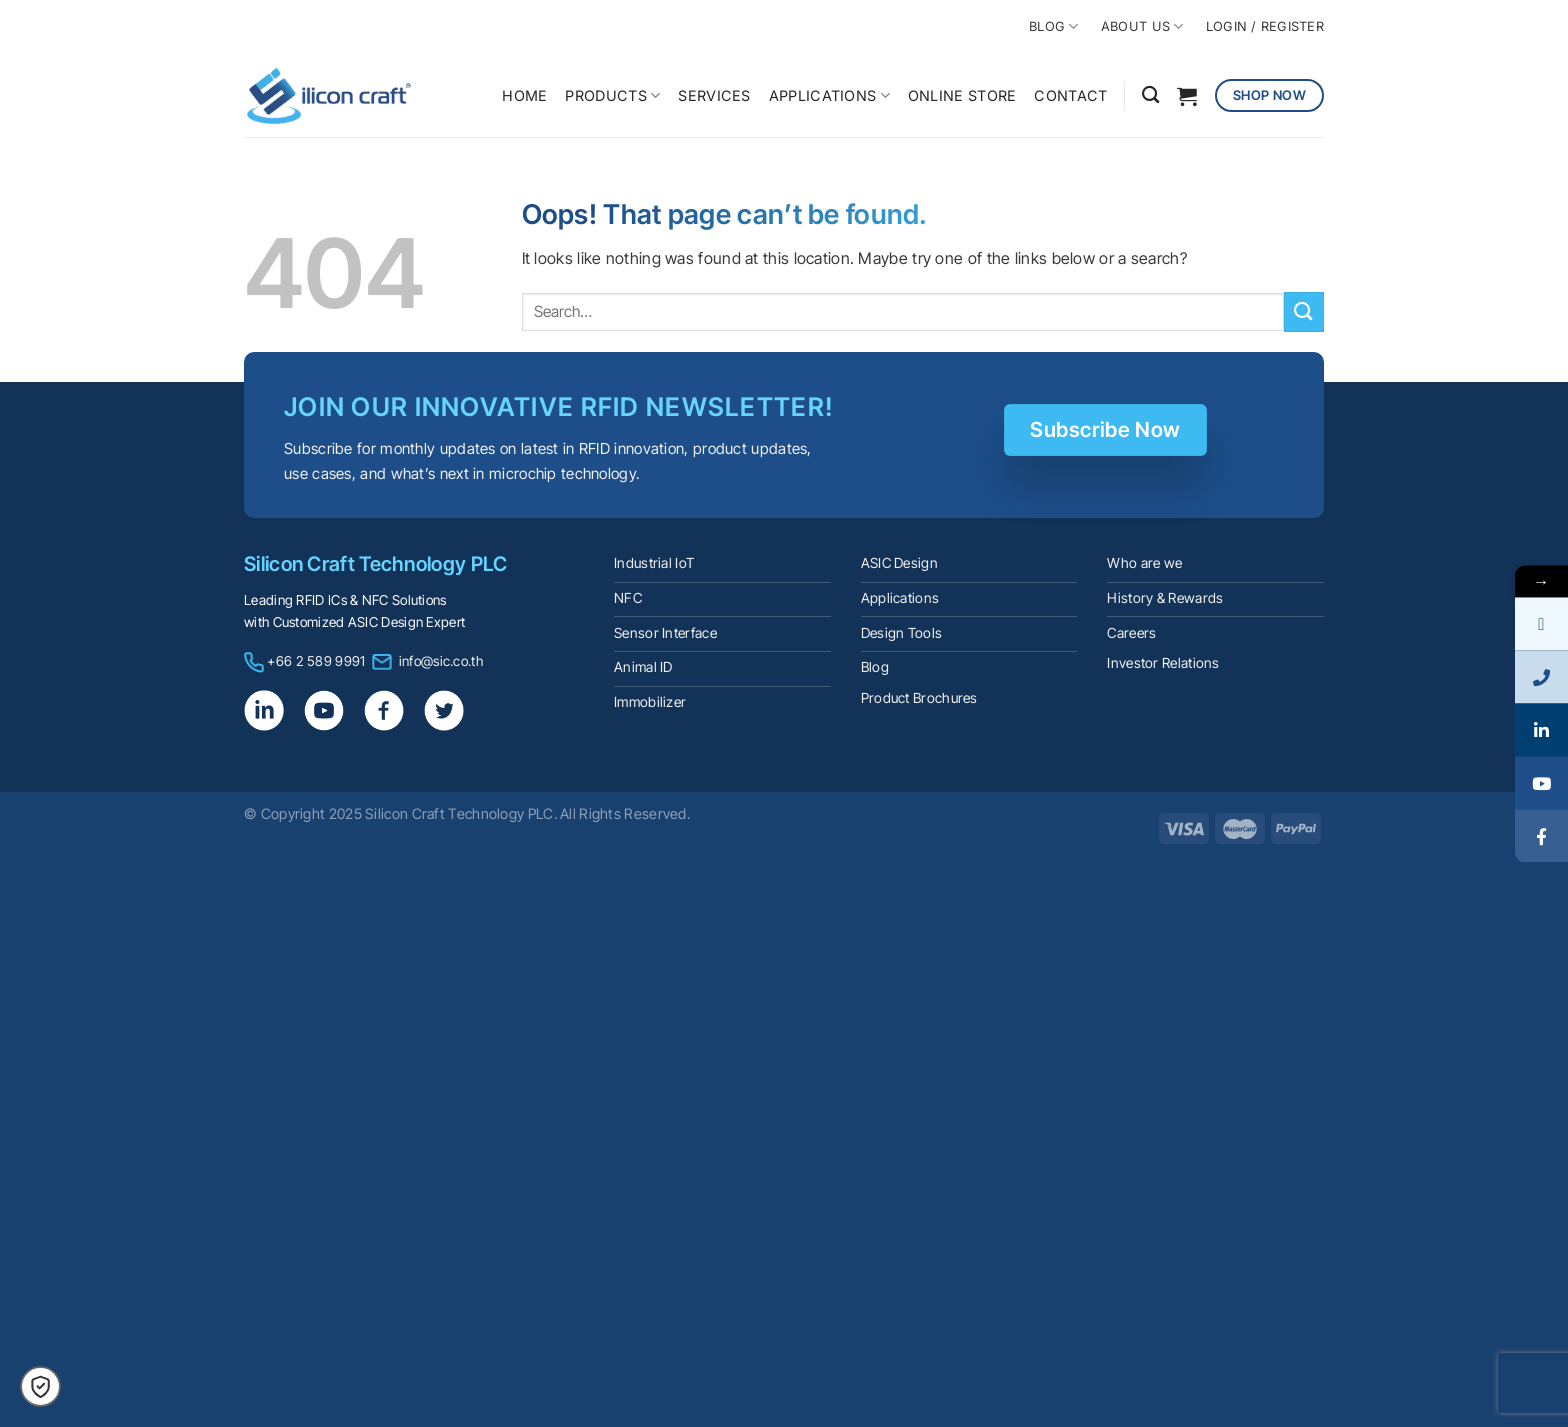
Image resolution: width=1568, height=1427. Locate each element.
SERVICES (714, 95)
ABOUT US (1142, 26)
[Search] (1150, 95)
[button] (40, 1386)
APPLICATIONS (829, 95)
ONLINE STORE (962, 95)
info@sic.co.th (441, 661)
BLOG (1053, 26)
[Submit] (1304, 311)
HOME (524, 95)
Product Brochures (919, 698)
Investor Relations (1163, 663)
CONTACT (1070, 95)
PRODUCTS (612, 95)
